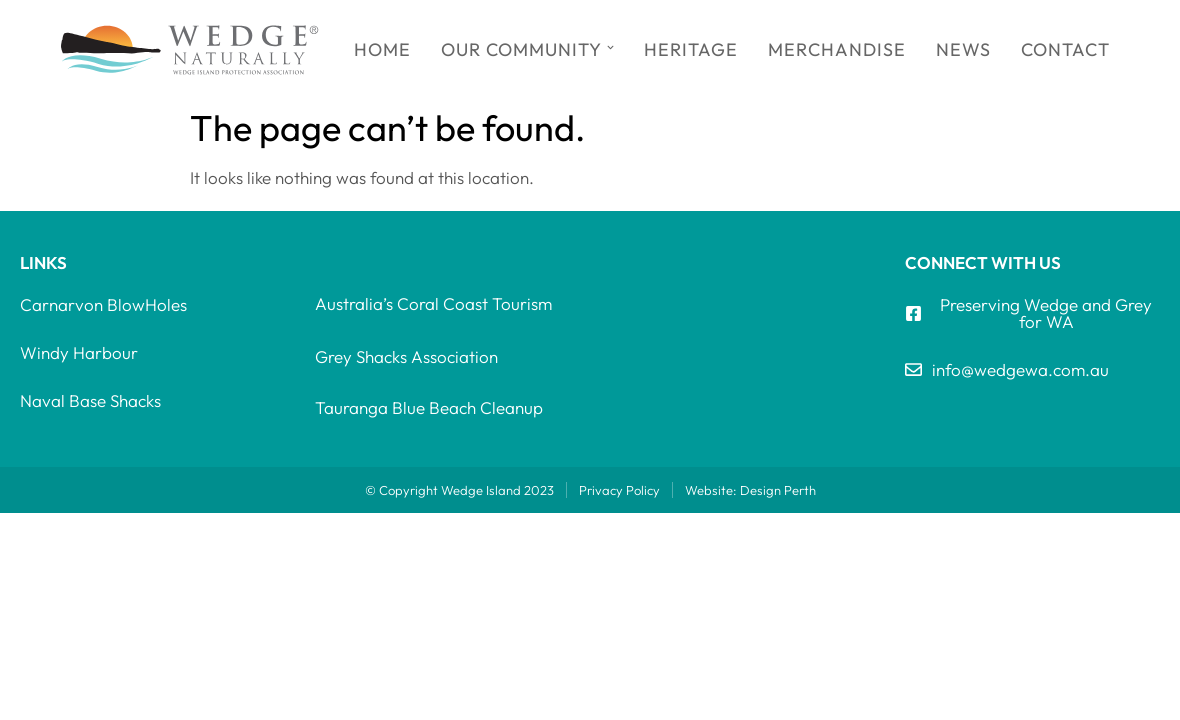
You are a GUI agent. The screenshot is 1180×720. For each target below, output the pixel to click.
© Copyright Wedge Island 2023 (459, 490)
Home (382, 49)
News (963, 49)
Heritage (691, 49)
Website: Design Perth (750, 490)
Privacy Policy (619, 490)
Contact (1065, 49)
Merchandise (837, 49)
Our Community (527, 49)
